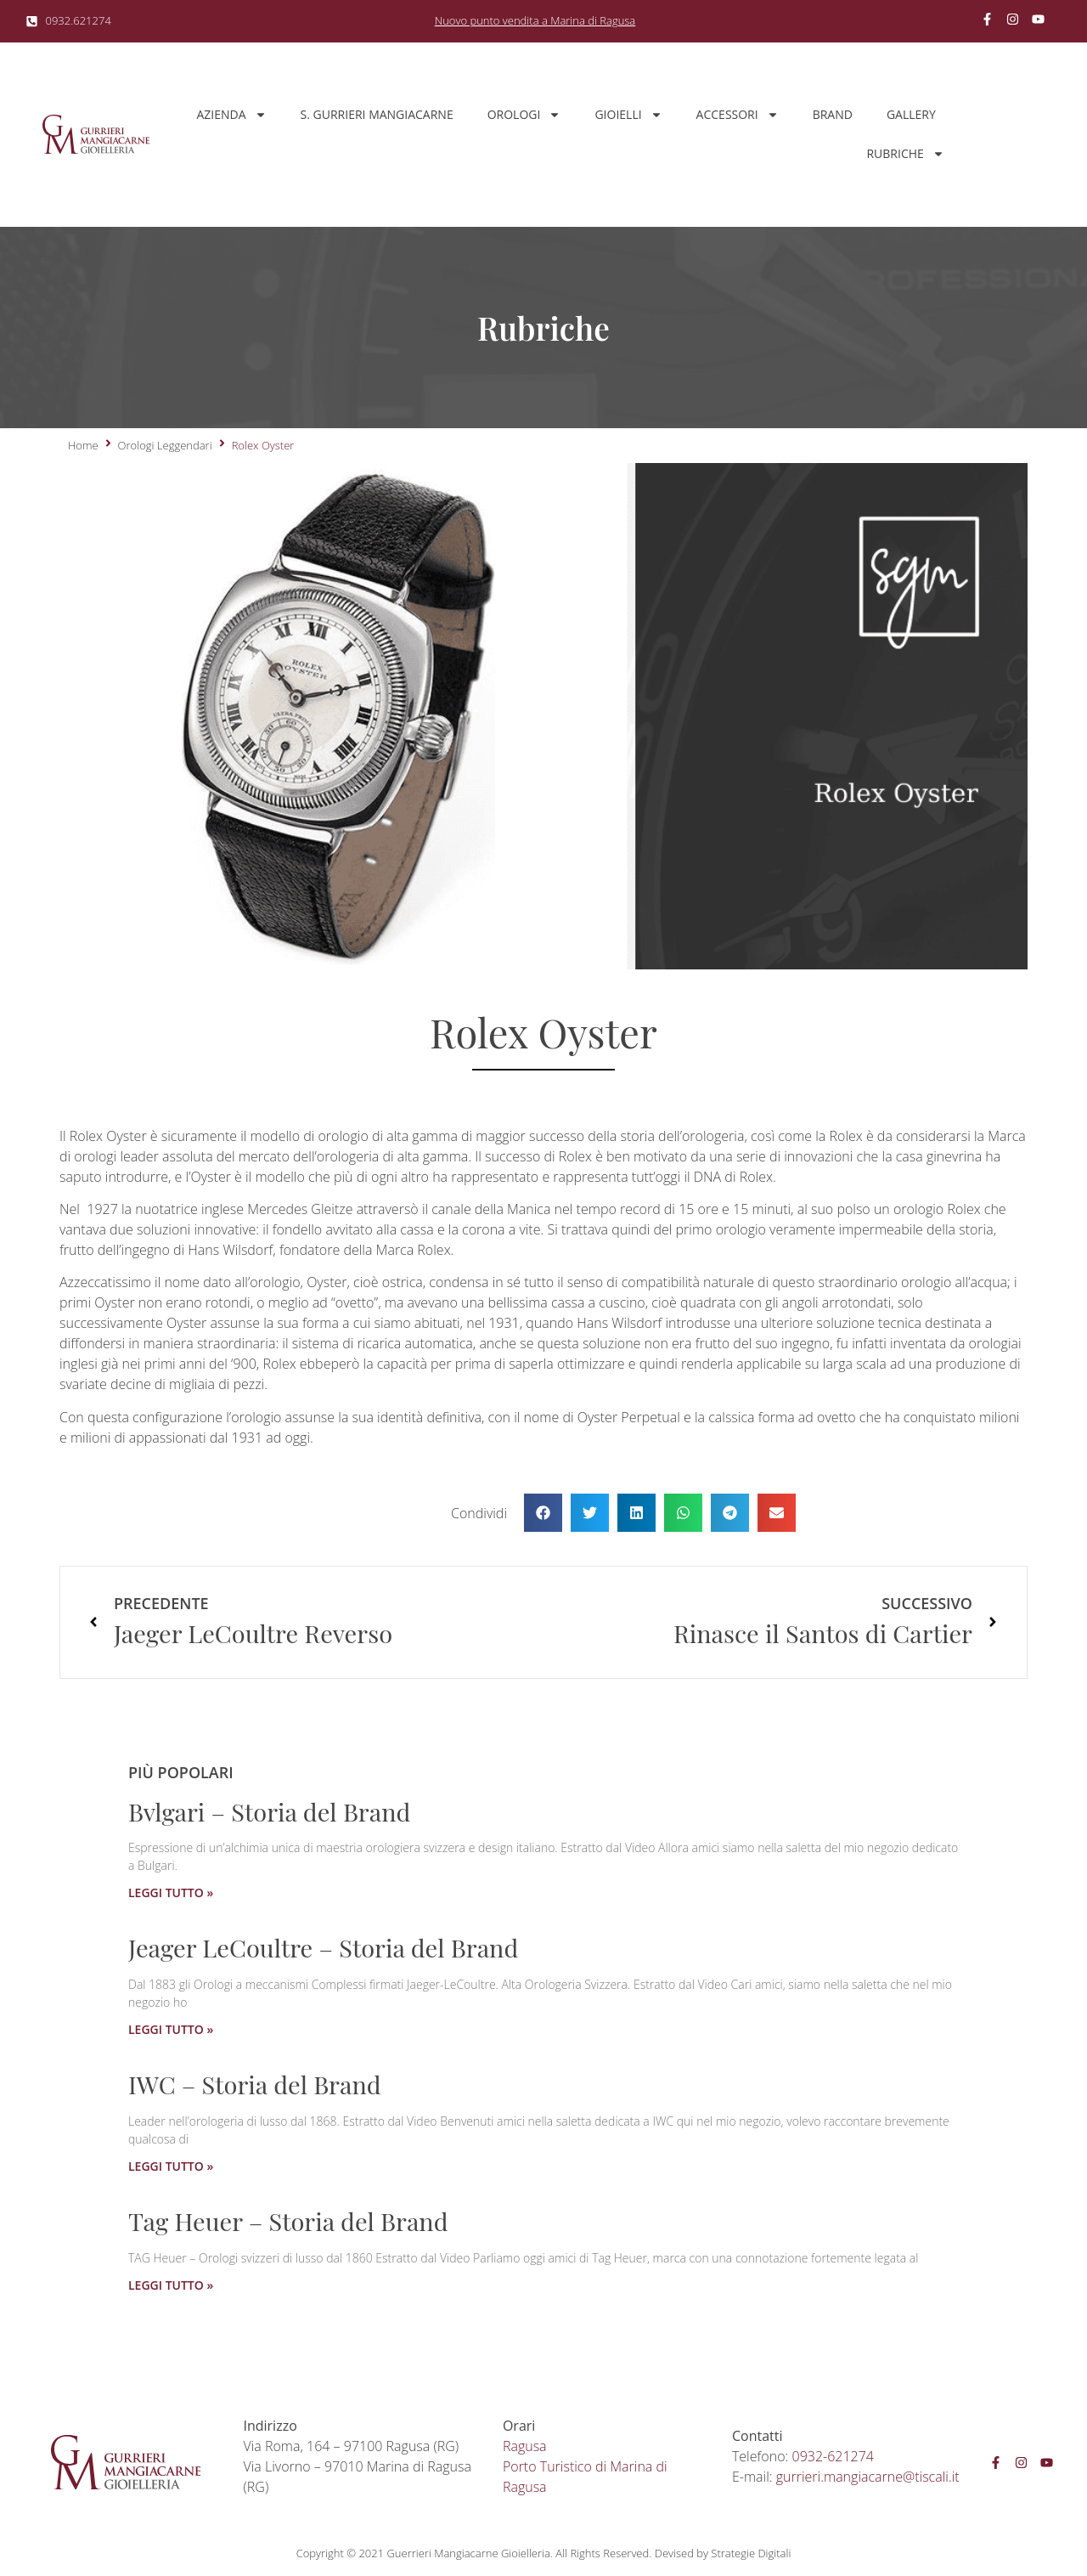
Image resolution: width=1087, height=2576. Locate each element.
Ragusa (525, 2446)
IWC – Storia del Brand (254, 2084)
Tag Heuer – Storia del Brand (288, 2221)
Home (83, 445)
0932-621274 (833, 2456)
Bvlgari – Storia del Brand (269, 1811)
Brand (833, 114)
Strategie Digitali (751, 2553)
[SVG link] (95, 134)
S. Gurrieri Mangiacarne (377, 114)
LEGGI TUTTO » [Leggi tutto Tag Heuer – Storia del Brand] (170, 2285)
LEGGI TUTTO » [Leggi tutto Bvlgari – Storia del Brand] (170, 1892)
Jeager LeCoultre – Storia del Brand (323, 1947)
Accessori (737, 114)
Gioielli (628, 114)
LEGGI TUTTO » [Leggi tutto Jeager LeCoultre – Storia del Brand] (170, 2029)
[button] (543, 1513)
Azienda (231, 114)
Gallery (911, 114)
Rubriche (904, 153)
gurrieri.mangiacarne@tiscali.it (868, 2476)
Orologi (524, 114)
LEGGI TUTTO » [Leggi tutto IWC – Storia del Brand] (170, 2166)
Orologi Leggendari (165, 445)
